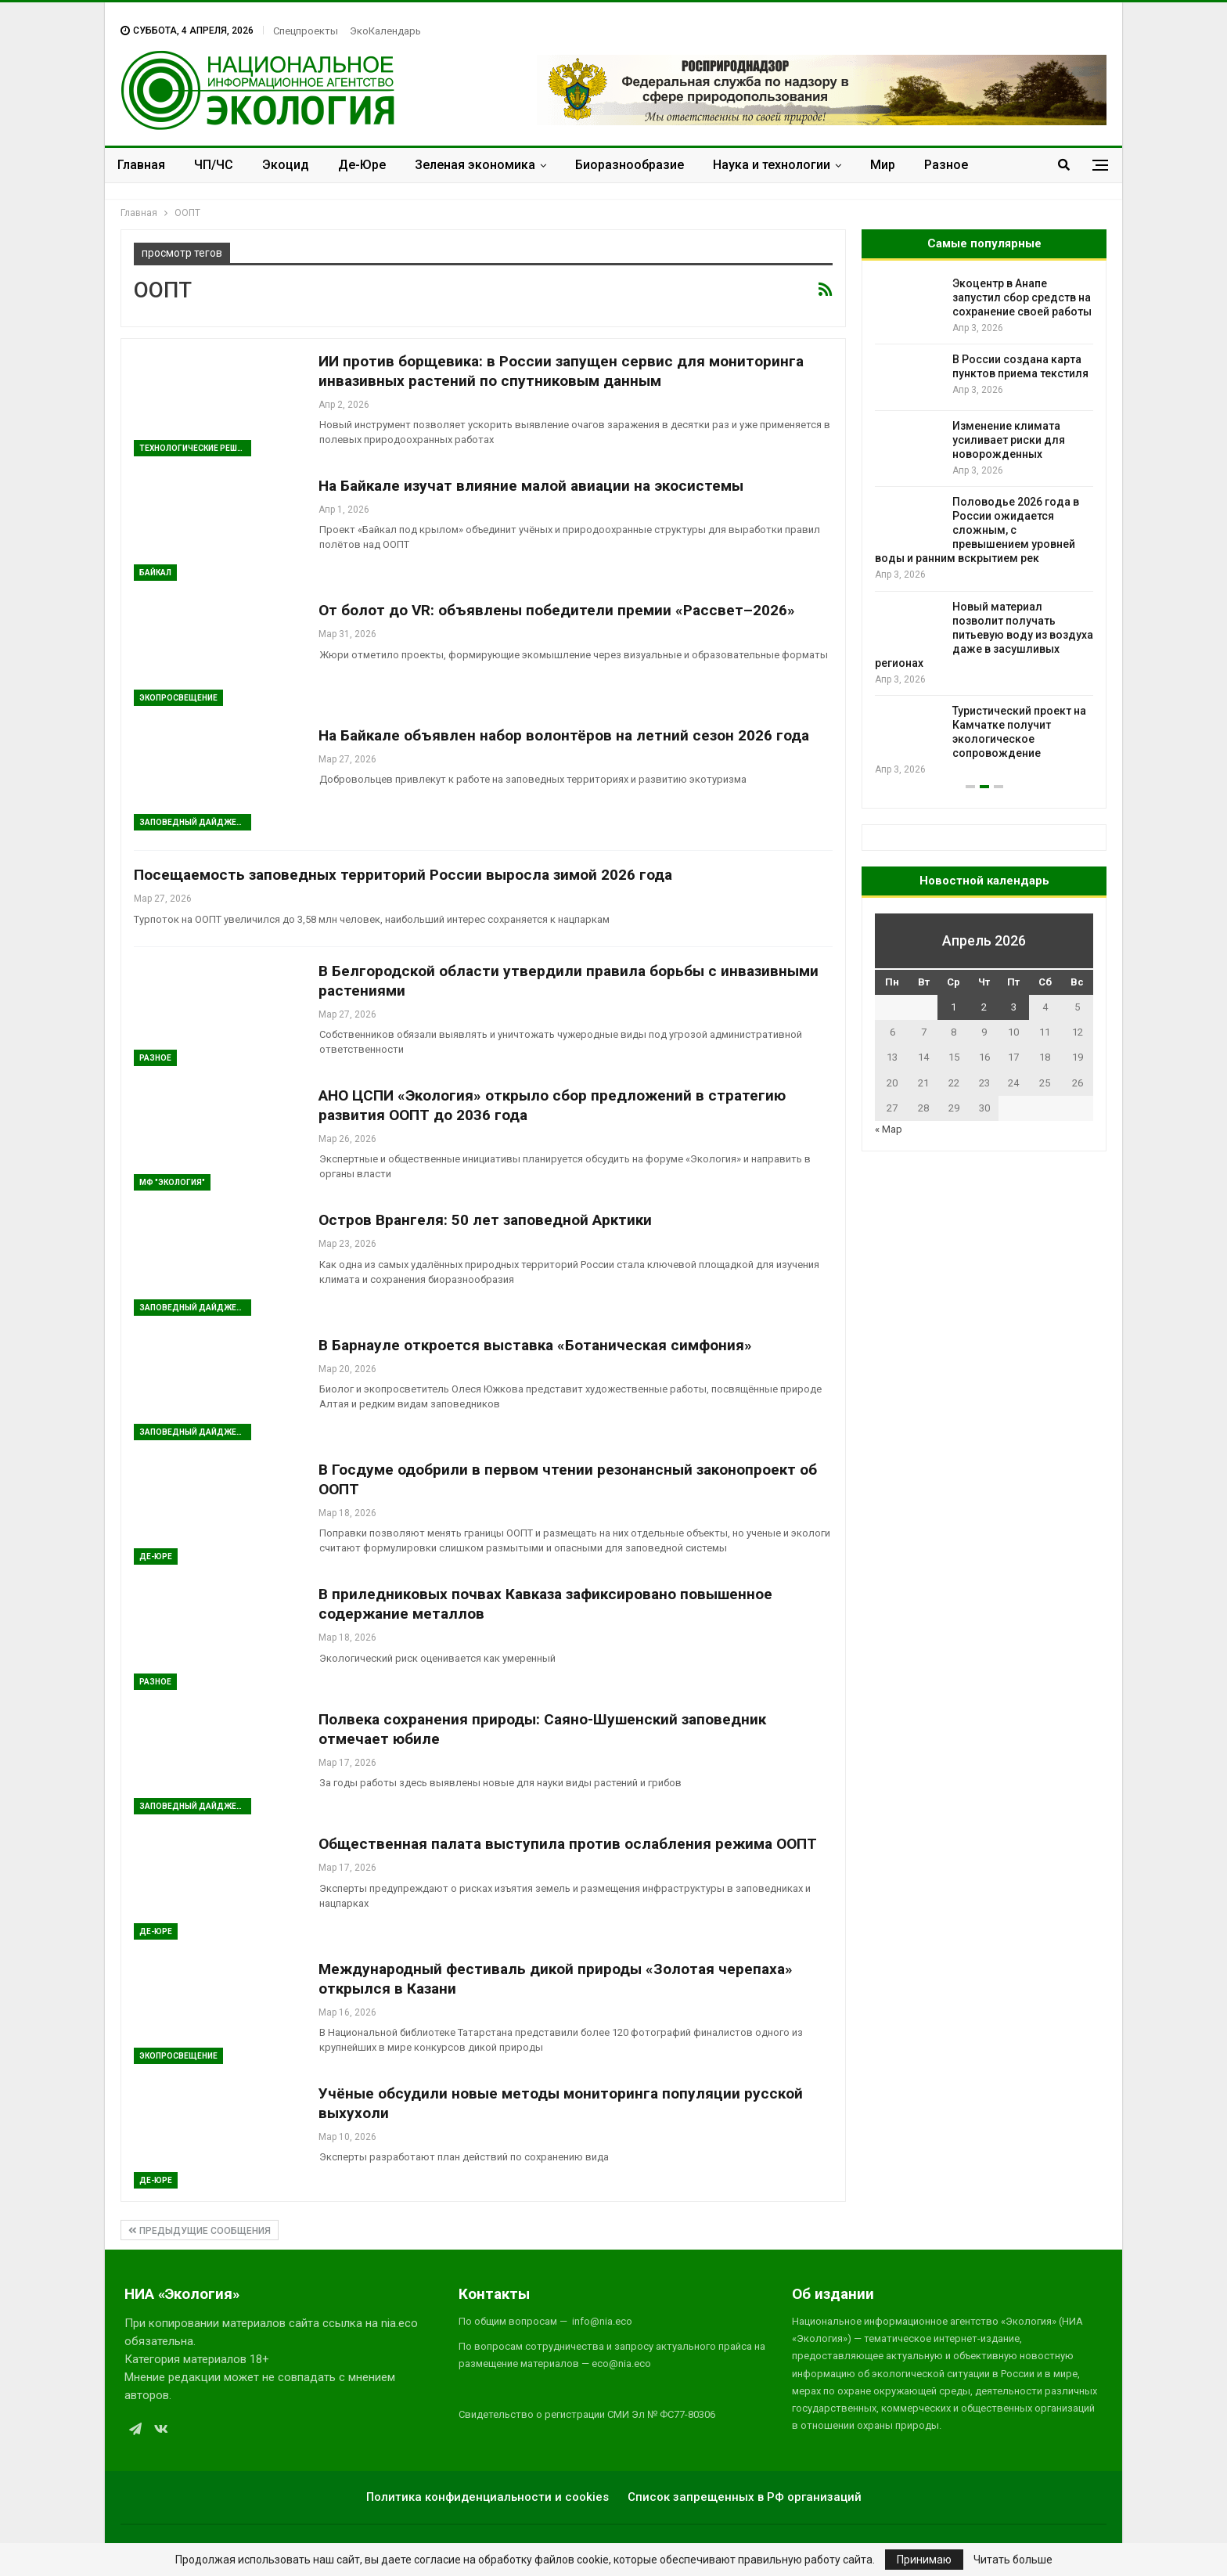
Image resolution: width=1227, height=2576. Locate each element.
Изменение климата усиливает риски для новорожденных (1008, 440)
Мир (882, 164)
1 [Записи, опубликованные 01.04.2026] (953, 1007)
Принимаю (924, 2559)
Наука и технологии (771, 164)
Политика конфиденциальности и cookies (487, 2497)
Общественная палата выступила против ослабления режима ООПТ (567, 1844)
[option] (984, 527)
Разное (946, 164)
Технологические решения (195, 448)
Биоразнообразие (629, 164)
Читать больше (1012, 2559)
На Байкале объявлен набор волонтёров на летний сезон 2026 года (563, 735)
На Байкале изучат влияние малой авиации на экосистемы (530, 486)
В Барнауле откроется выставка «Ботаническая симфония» (535, 1345)
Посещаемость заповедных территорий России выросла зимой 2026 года (403, 875)
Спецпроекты (305, 31)
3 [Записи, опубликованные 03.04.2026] (1014, 1007)
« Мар (888, 1129)
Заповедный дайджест (193, 822)
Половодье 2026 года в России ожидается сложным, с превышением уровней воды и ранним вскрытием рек (977, 529)
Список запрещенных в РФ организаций (745, 2497)
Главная (141, 164)
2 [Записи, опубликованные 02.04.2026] (984, 1007)
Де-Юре (362, 164)
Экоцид (285, 164)
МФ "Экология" (172, 1182)
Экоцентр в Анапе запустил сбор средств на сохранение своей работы (1022, 297)
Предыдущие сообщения (199, 2230)
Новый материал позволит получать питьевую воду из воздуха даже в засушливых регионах (984, 634)
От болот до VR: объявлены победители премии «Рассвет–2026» (556, 610)
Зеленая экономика (475, 164)
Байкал (155, 572)
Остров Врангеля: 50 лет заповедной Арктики (485, 1220)
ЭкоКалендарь (385, 31)
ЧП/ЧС (213, 164)
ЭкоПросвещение (178, 698)
